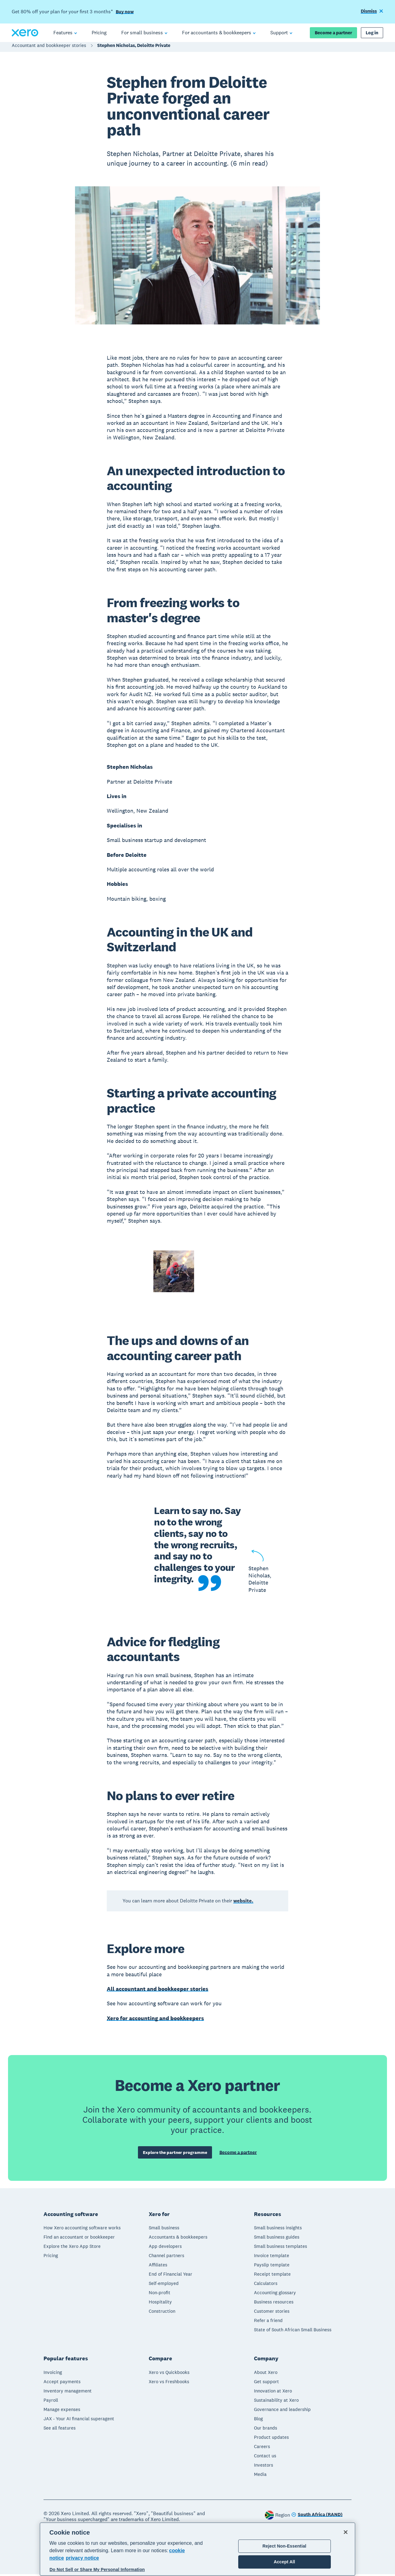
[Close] (345, 2532)
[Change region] (317, 2516)
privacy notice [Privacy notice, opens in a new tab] (82, 2558)
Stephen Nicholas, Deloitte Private (133, 48)
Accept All (284, 2561)
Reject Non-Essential (284, 2546)
